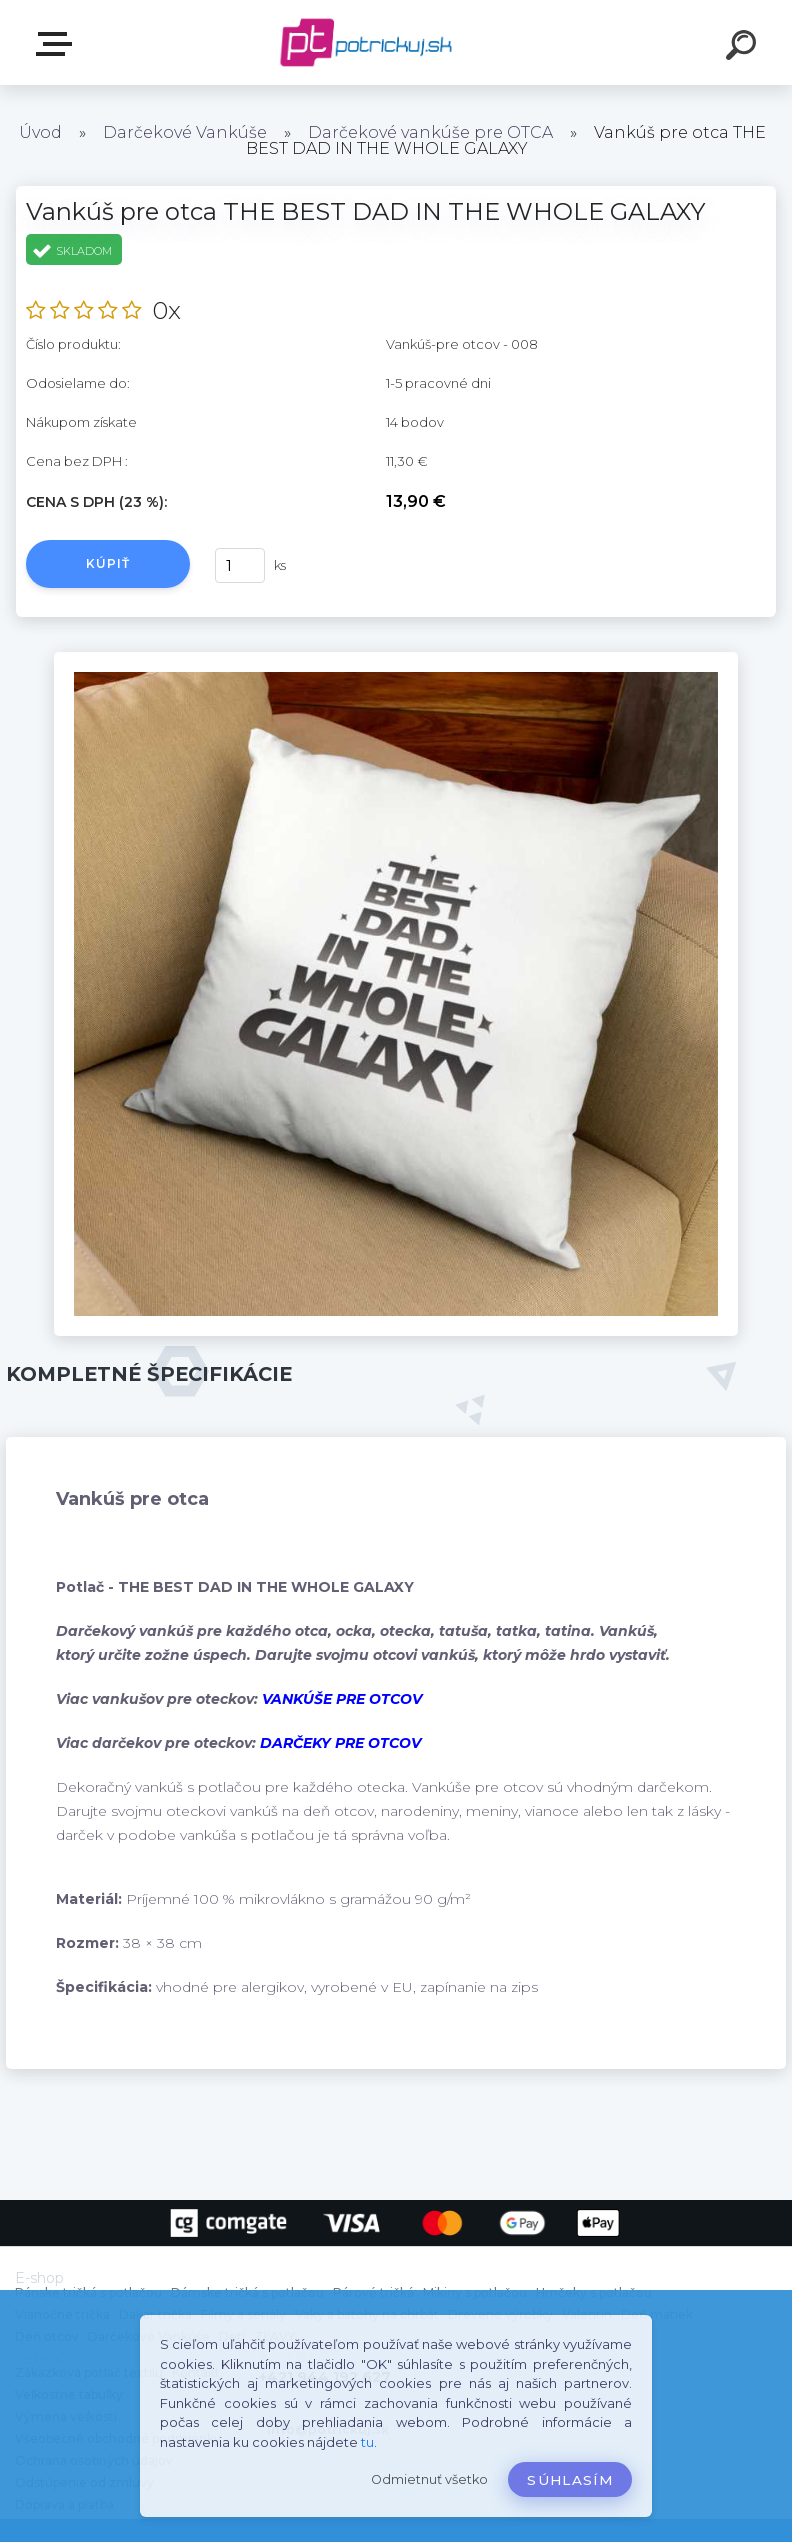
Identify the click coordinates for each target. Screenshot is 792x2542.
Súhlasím (570, 2480)
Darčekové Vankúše (185, 132)
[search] (744, 48)
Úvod (40, 132)
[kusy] (240, 565)
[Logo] (366, 42)
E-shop (58, 44)
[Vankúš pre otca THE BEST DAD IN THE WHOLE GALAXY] (396, 659)
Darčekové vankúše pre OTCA (430, 132)
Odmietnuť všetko (429, 2479)
